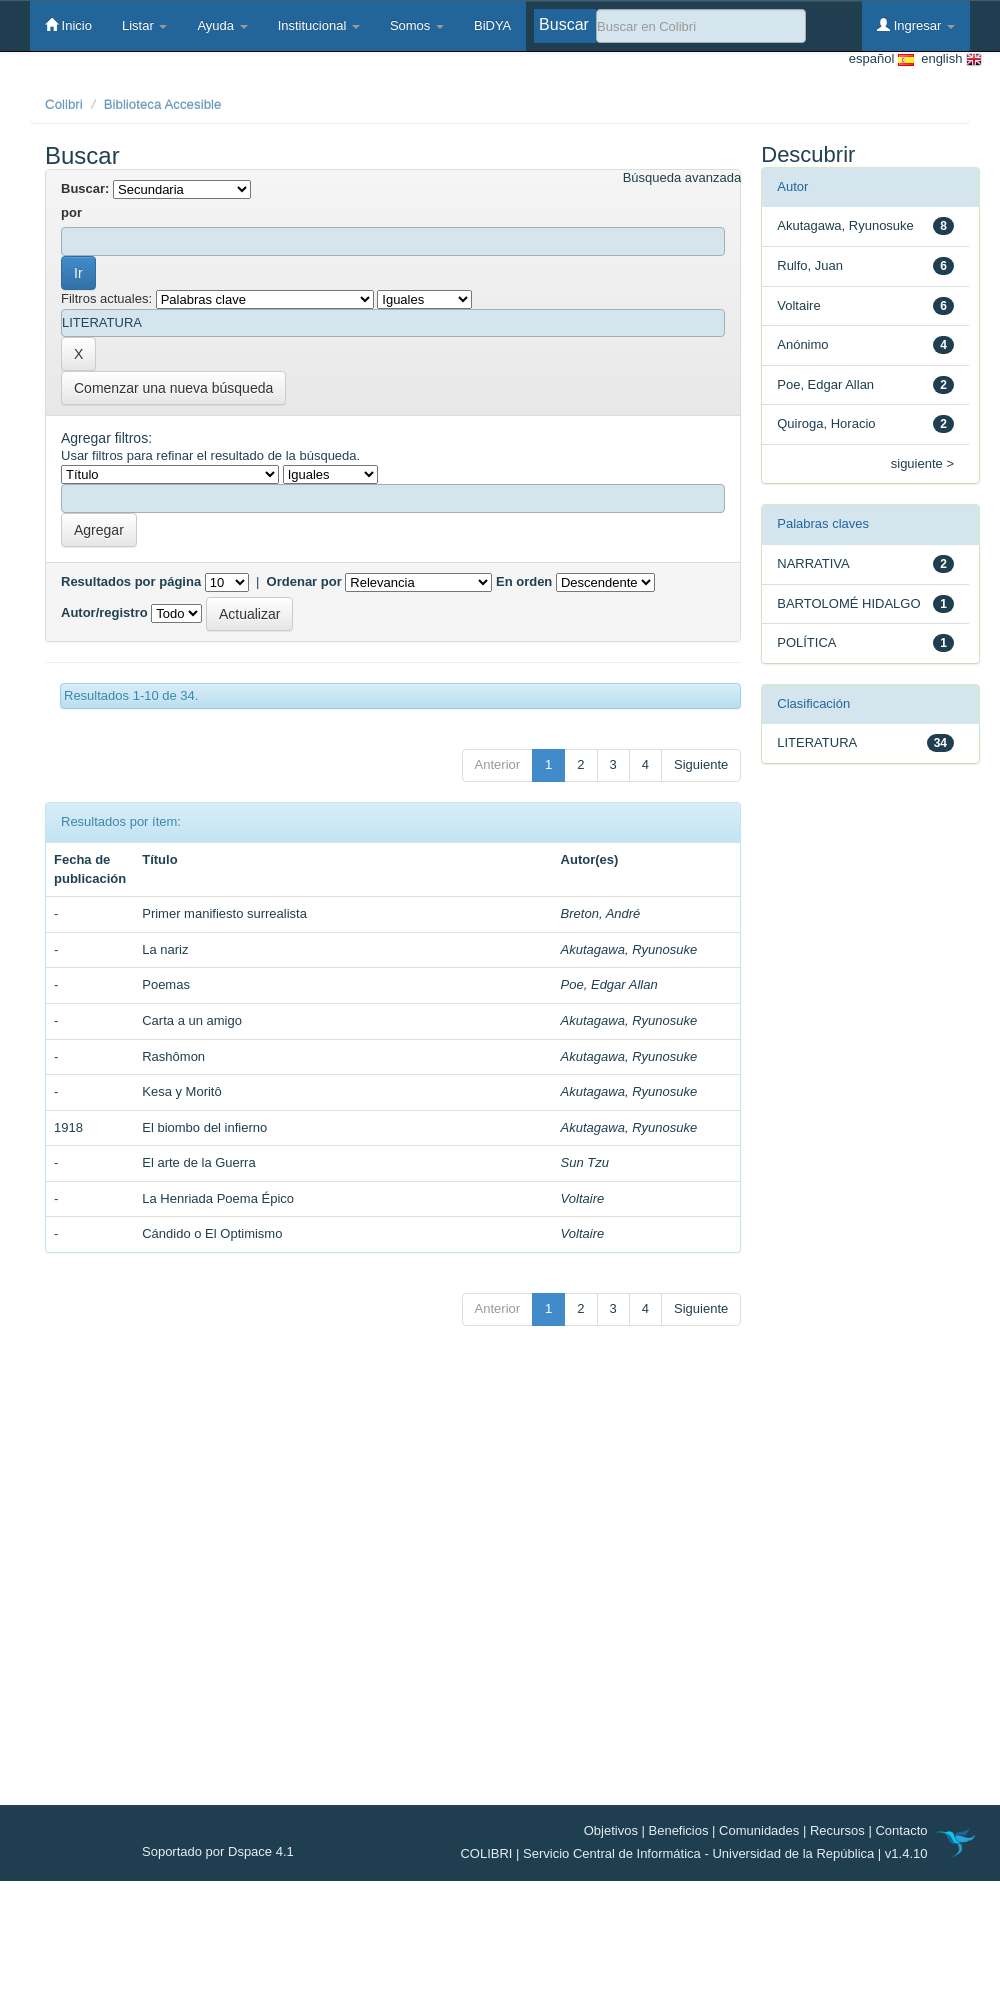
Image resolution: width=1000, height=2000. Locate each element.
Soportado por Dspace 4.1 (218, 1851)
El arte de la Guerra (198, 1162)
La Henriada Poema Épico (218, 1198)
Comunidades (759, 1830)
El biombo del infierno (204, 1127)
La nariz (165, 949)
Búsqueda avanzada (682, 177)
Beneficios (679, 1830)
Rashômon (173, 1056)
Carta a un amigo (192, 1020)
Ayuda (222, 25)
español (881, 59)
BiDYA (492, 25)
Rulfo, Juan (810, 265)
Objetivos (611, 1830)
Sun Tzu (585, 1162)
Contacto (901, 1830)
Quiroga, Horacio (826, 423)
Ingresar (916, 25)
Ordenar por (304, 581)
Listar (144, 25)
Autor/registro (104, 612)
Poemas (166, 984)
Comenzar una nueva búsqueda (173, 388)
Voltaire (583, 1198)
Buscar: (85, 188)
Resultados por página (131, 581)
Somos (417, 25)
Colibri (64, 104)
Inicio (68, 25)
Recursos (837, 1830)
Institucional (319, 25)
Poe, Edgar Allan (609, 984)
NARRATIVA (813, 563)
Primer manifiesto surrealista (224, 913)
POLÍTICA (806, 642)
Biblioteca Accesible (163, 104)
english (948, 59)
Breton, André (601, 913)
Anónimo (802, 344)
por (71, 212)
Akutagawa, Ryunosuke (629, 949)
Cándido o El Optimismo (212, 1233)
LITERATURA (817, 742)
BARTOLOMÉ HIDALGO (848, 603)
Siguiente (701, 764)
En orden (524, 581)
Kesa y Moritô (181, 1091)
